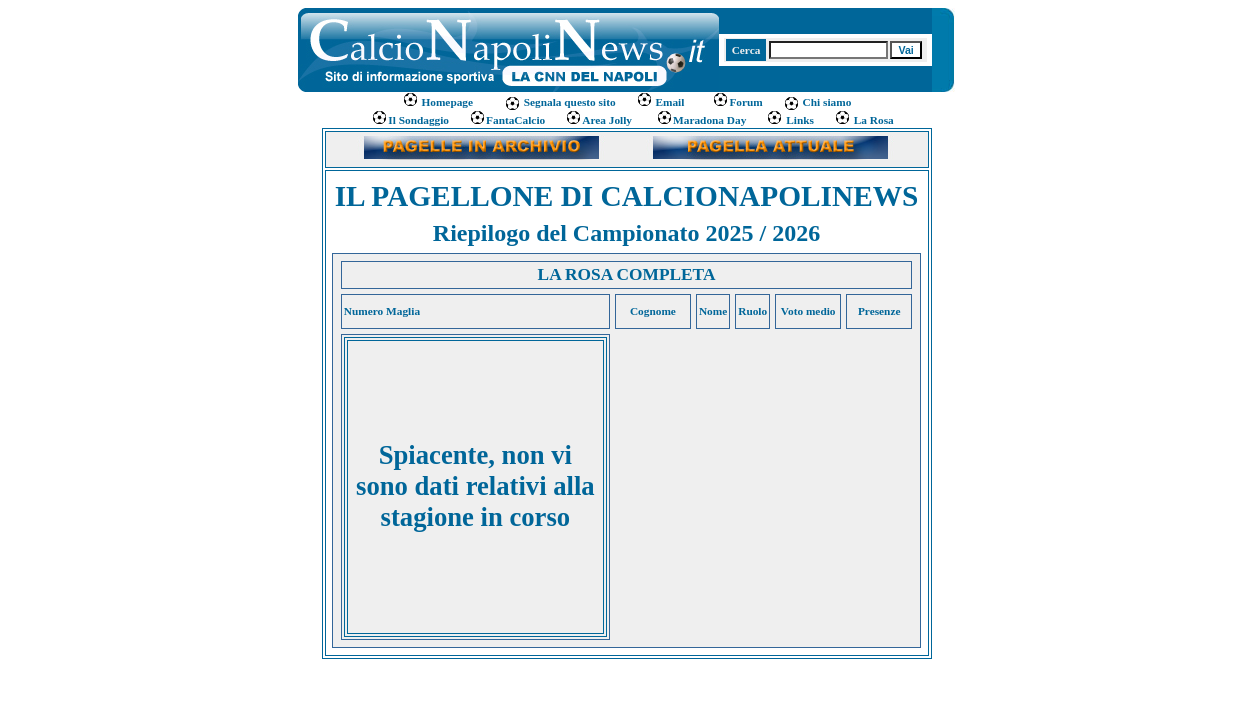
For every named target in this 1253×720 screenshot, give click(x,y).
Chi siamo (817, 102)
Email (660, 102)
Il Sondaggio (410, 120)
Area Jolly (598, 120)
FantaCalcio (507, 120)
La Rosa (864, 120)
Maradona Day (701, 120)
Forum (737, 102)
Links (790, 120)
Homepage (439, 102)
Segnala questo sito (560, 102)
